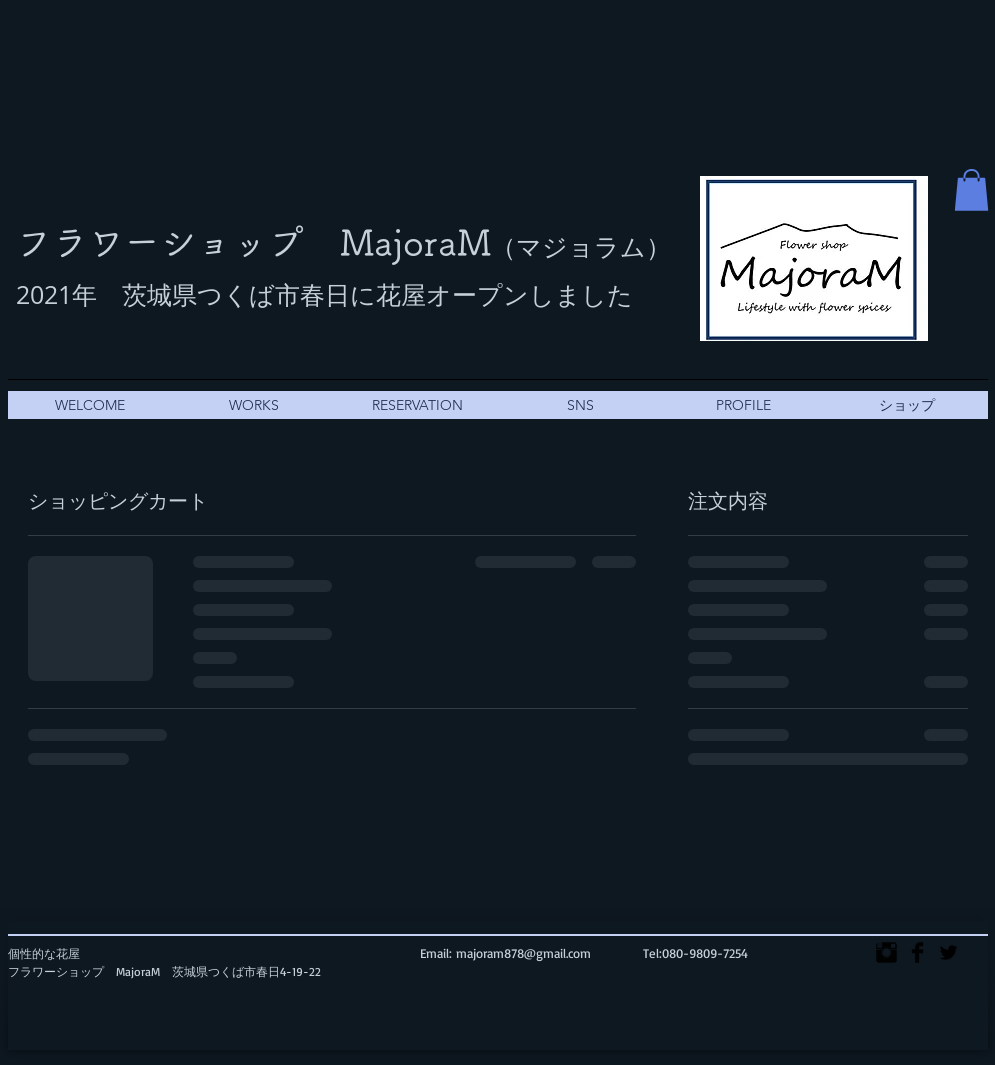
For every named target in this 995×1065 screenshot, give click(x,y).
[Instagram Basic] (886, 952)
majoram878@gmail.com (523, 953)
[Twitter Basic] (948, 952)
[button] (971, 190)
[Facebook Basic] (917, 952)
